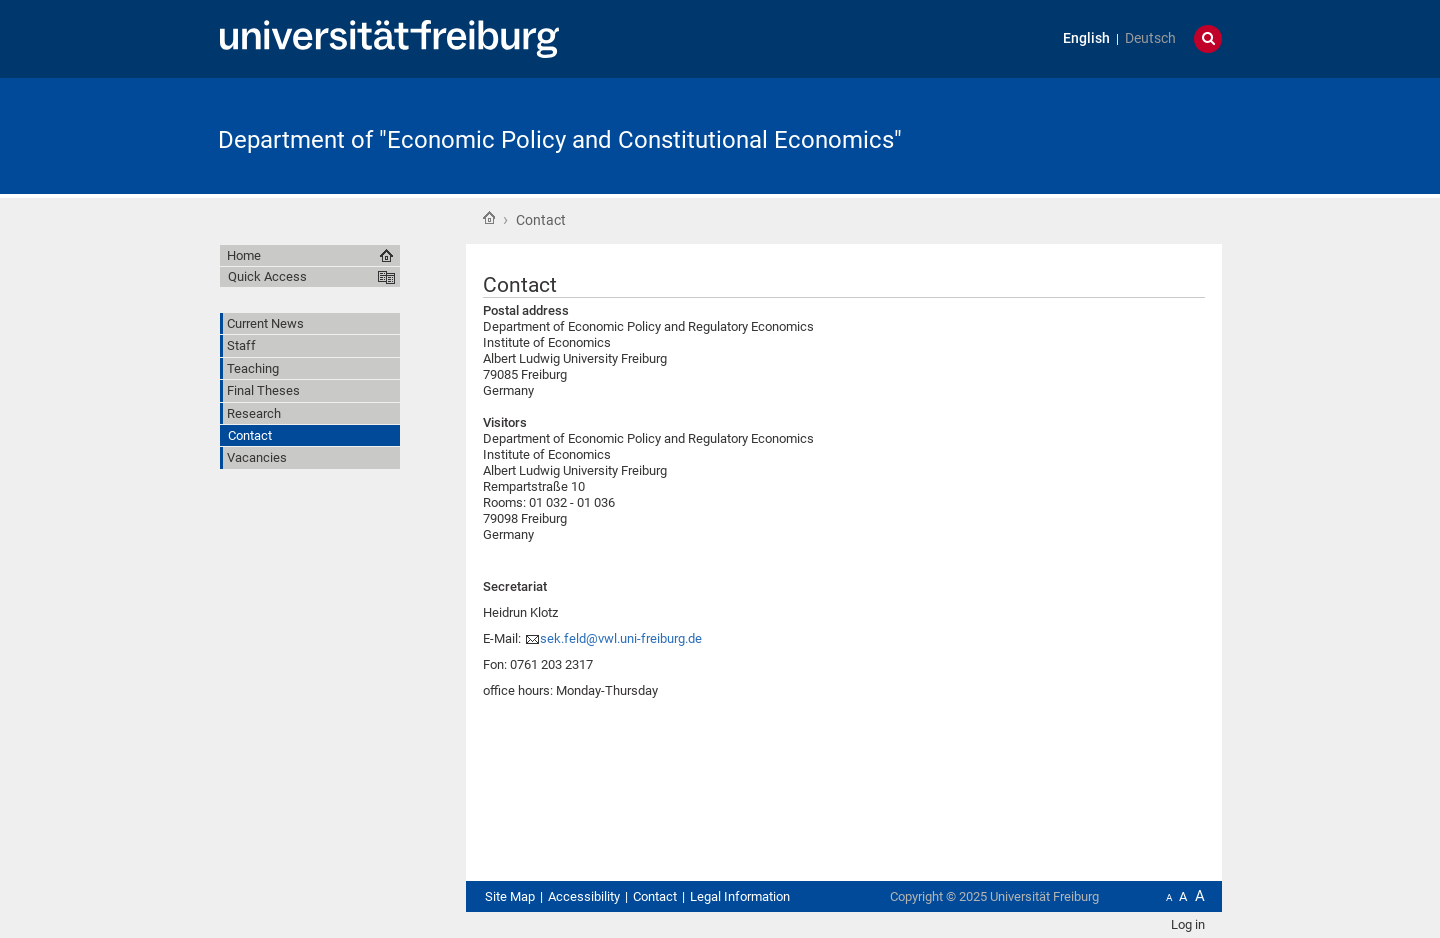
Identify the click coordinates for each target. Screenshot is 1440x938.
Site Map (510, 896)
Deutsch (1150, 38)
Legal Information (740, 896)
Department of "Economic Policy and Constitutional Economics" (560, 140)
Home (489, 218)
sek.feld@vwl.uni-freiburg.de (621, 638)
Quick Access (267, 276)
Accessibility (584, 896)
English (1086, 38)
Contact (655, 896)
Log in (1188, 924)
